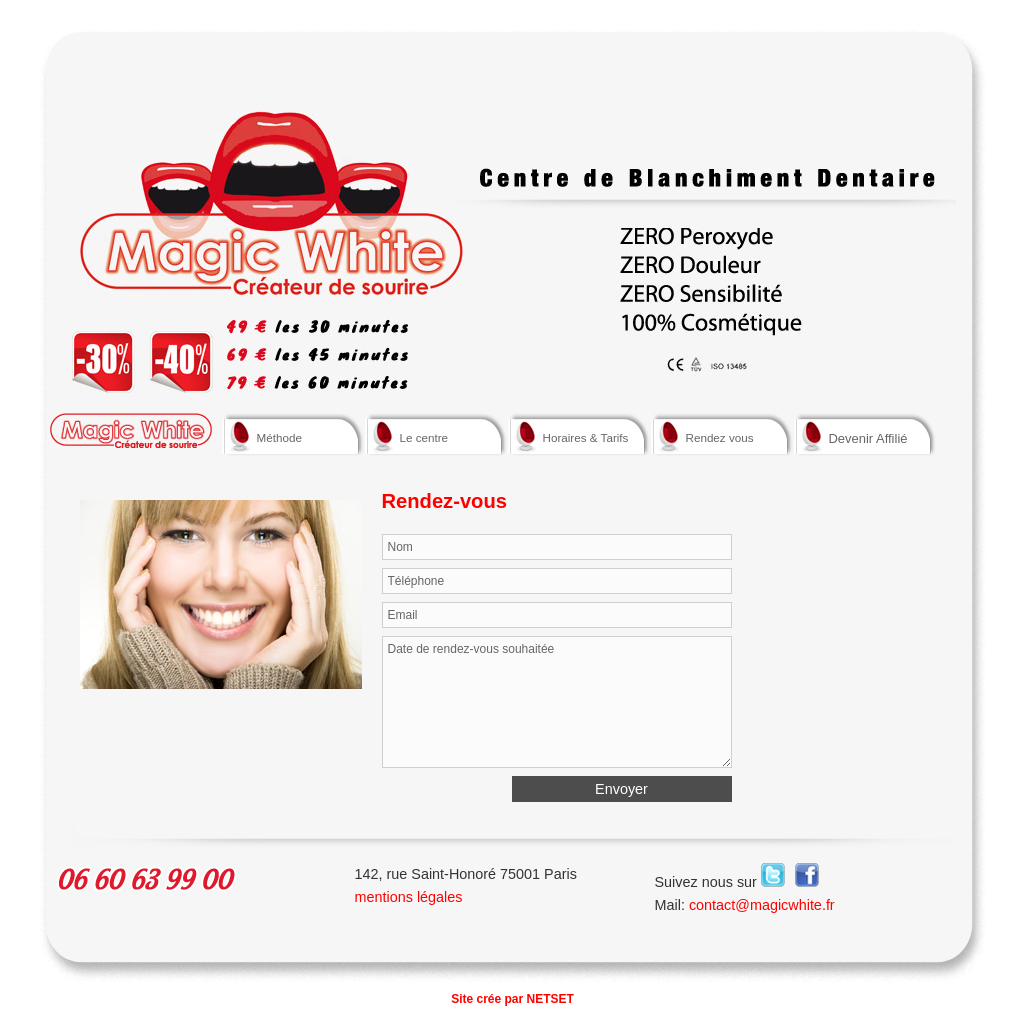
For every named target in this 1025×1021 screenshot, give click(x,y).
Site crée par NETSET (512, 999)
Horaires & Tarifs (574, 435)
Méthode (288, 435)
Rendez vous (717, 435)
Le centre (431, 435)
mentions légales (409, 897)
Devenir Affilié (868, 438)
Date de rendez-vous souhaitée (557, 702)
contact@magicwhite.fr (762, 905)
